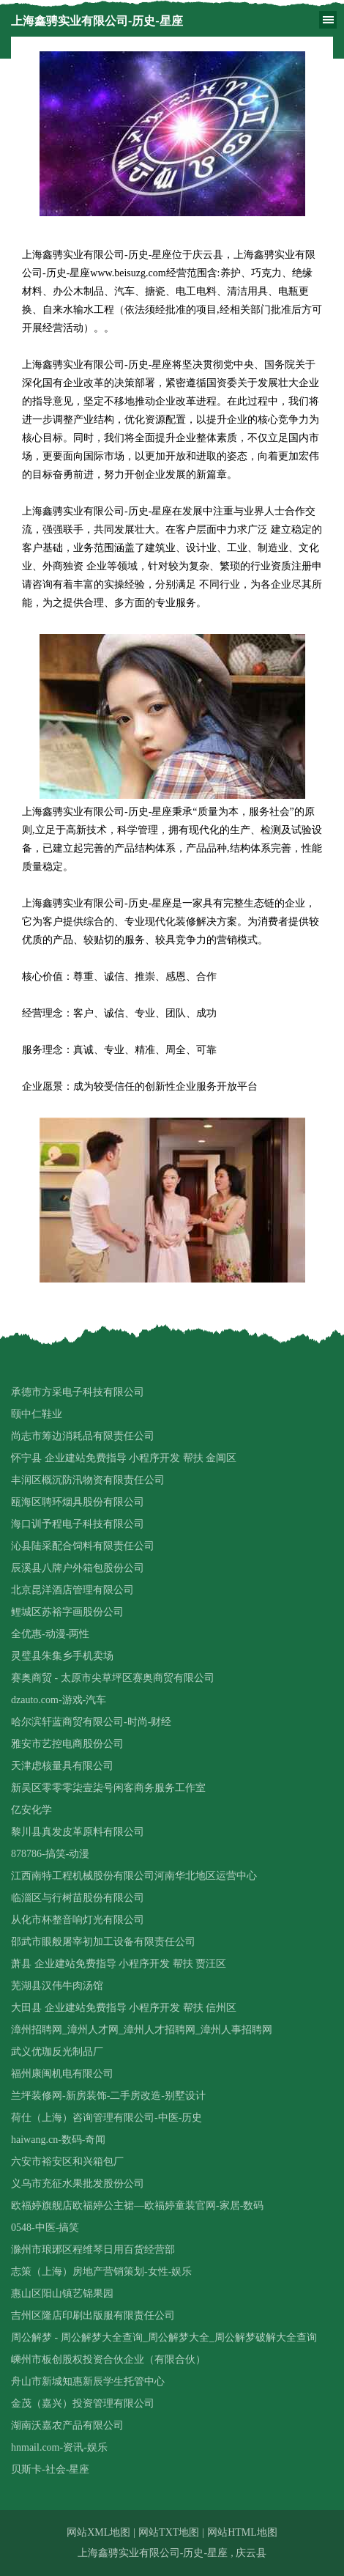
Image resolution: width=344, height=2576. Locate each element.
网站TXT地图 (168, 2532)
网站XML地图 (98, 2532)
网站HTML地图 (242, 2532)
